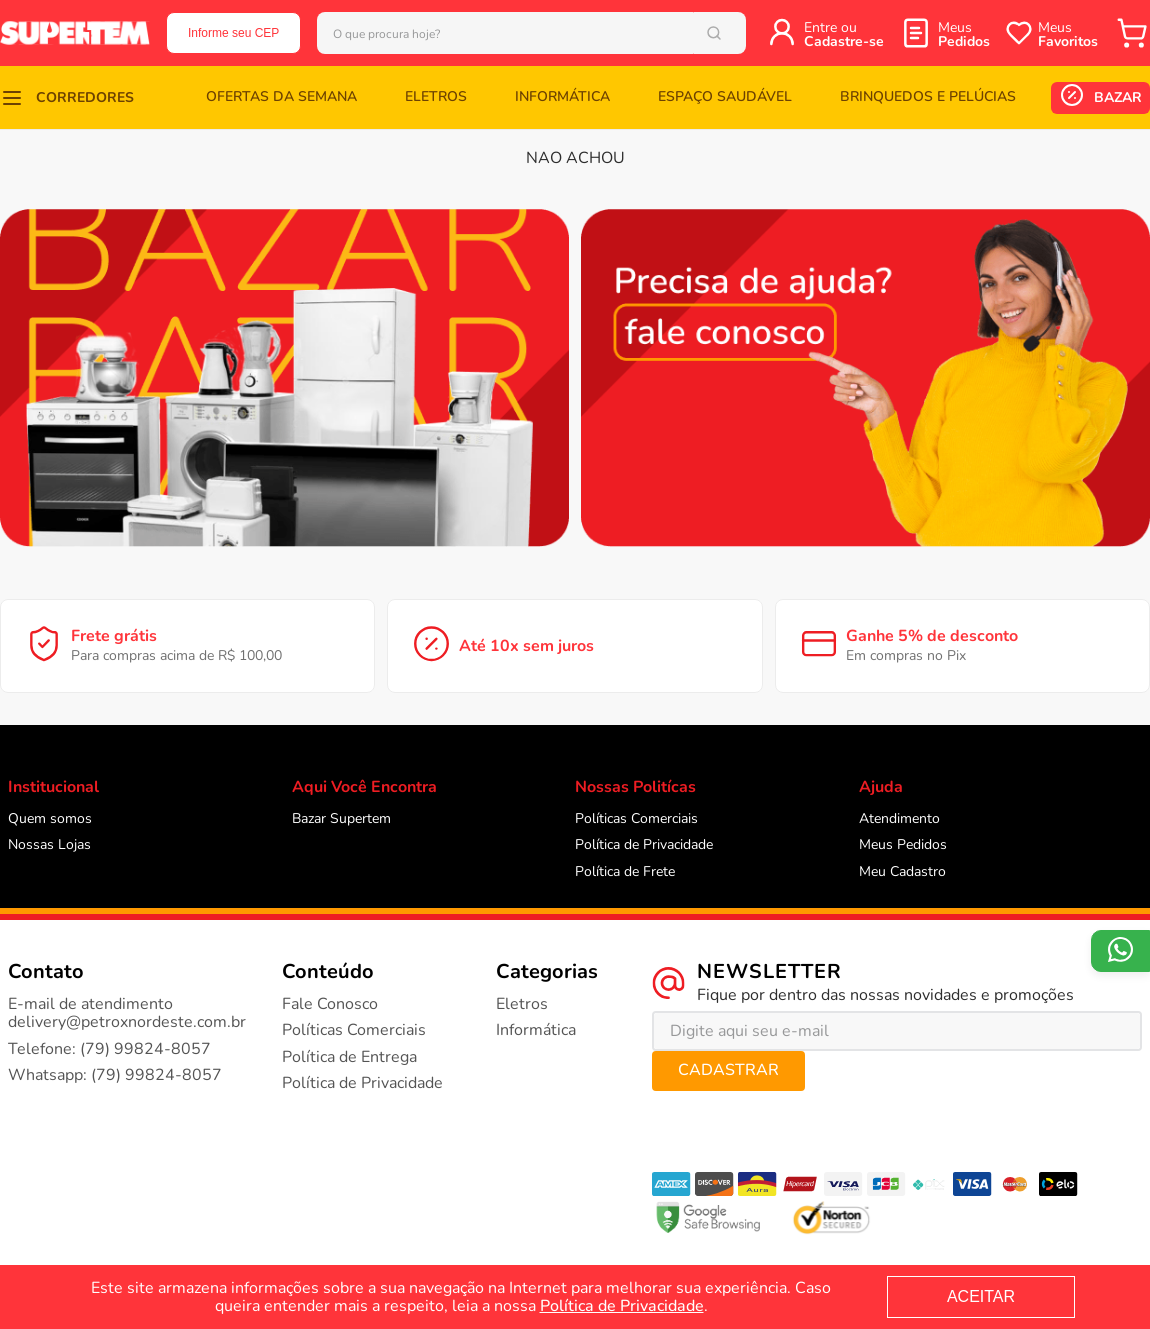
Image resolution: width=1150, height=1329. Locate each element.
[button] (67, 97)
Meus (964, 34)
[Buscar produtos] (740, 33)
